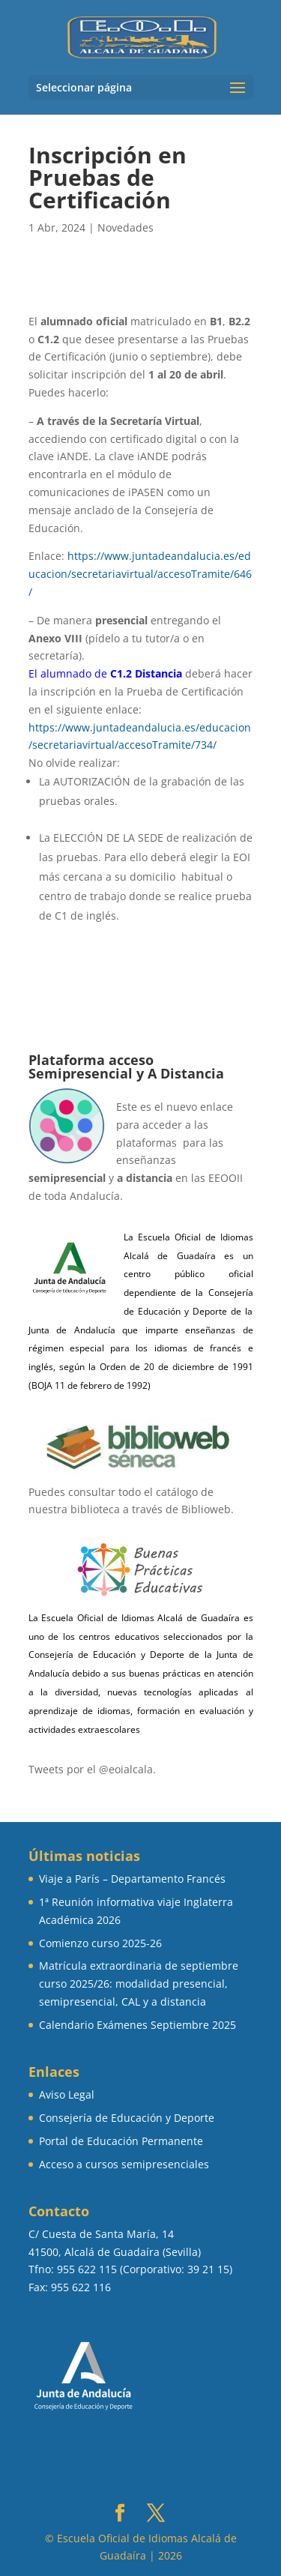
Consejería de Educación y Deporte (126, 2118)
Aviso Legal (66, 2094)
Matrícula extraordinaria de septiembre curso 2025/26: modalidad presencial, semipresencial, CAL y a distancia (138, 1983)
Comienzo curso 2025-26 (100, 1943)
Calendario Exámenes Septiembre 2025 (137, 2025)
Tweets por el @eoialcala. (92, 1769)
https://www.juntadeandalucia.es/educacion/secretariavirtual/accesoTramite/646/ (140, 574)
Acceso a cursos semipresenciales (124, 2164)
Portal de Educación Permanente (121, 2141)
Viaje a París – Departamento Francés (132, 1878)
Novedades (125, 227)
